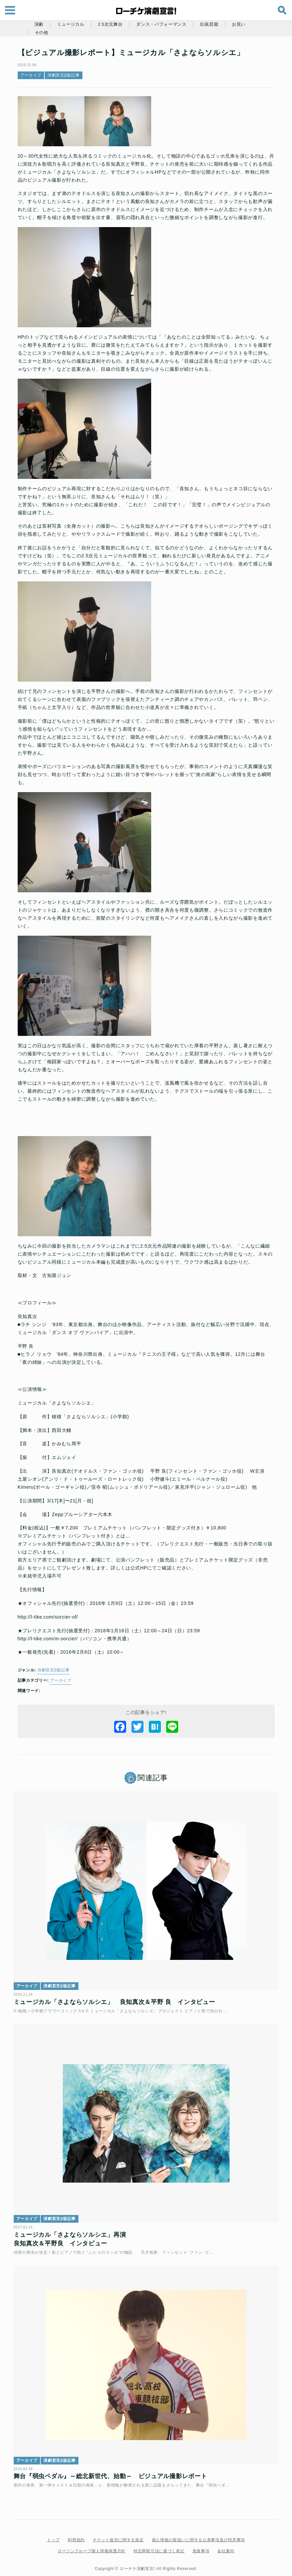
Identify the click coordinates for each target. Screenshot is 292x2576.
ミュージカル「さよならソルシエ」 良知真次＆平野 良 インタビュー (116, 1999)
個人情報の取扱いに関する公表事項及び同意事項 (198, 2533)
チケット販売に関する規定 (118, 2533)
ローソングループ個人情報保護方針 (91, 2544)
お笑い (239, 24)
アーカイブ (31, 75)
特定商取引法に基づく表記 (158, 2544)
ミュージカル (70, 24)
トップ (53, 2533)
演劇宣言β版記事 (63, 75)
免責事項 (201, 2544)
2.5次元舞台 (110, 24)
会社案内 (225, 2544)
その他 (41, 32)
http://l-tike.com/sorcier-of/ (48, 1617)
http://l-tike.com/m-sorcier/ (48, 1638)
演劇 (38, 24)
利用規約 (76, 2533)
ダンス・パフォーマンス (161, 24)
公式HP (138, 1568)
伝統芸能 (209, 24)
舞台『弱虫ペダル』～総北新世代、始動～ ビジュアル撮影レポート (112, 2469)
